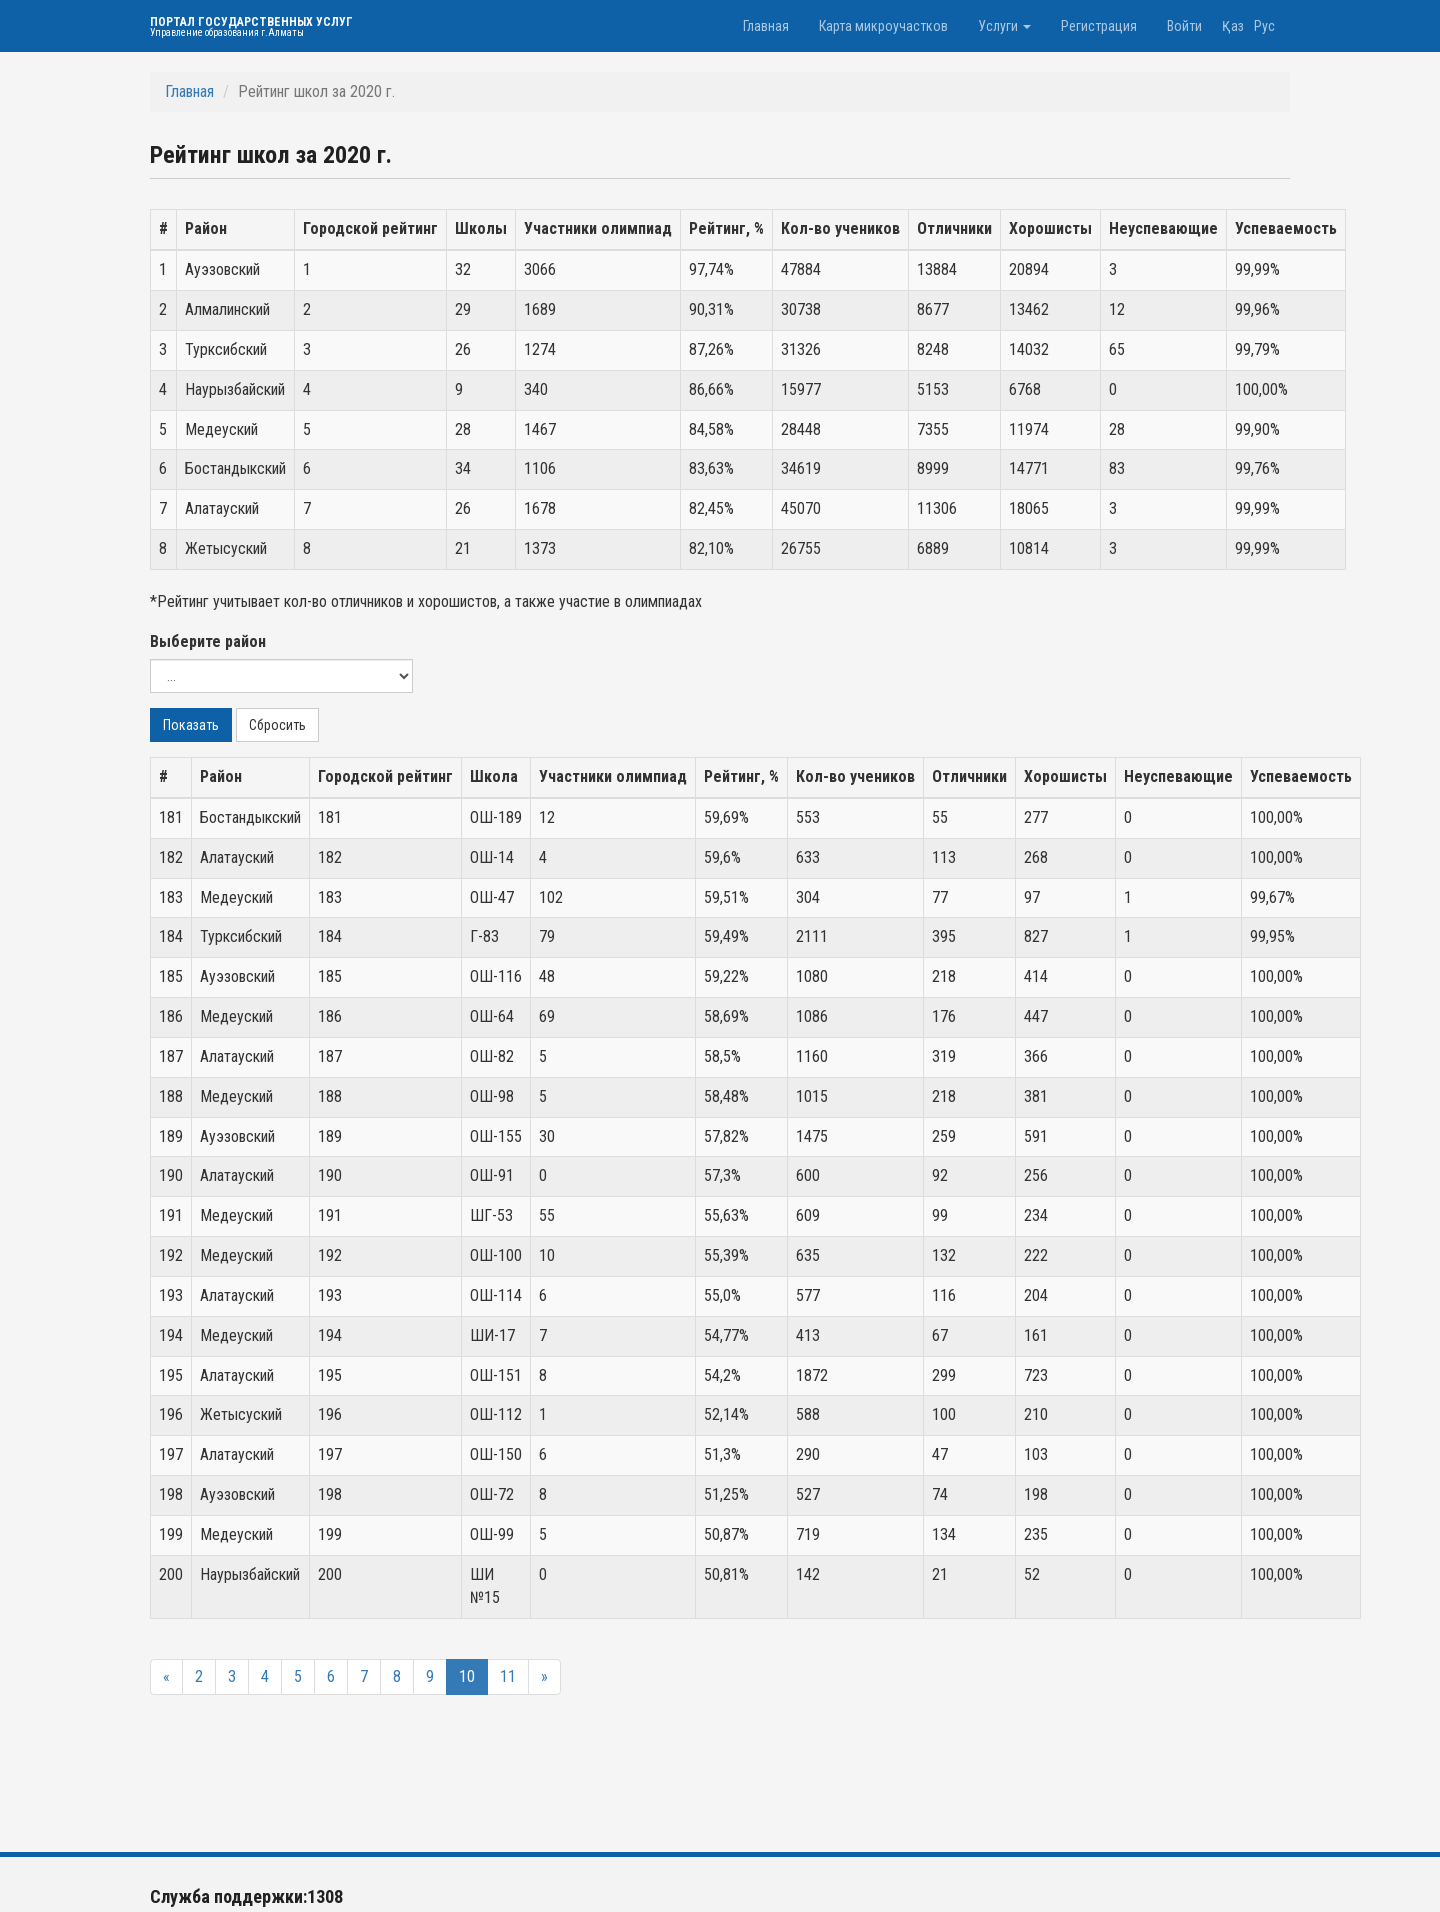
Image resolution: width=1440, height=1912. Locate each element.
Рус (1264, 26)
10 (467, 1676)
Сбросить (277, 725)
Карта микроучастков (883, 26)
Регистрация (1099, 26)
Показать (191, 725)
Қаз (1233, 26)
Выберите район (208, 641)
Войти (1184, 26)
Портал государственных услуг (251, 26)
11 (508, 1676)
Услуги (1004, 26)
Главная (766, 26)
